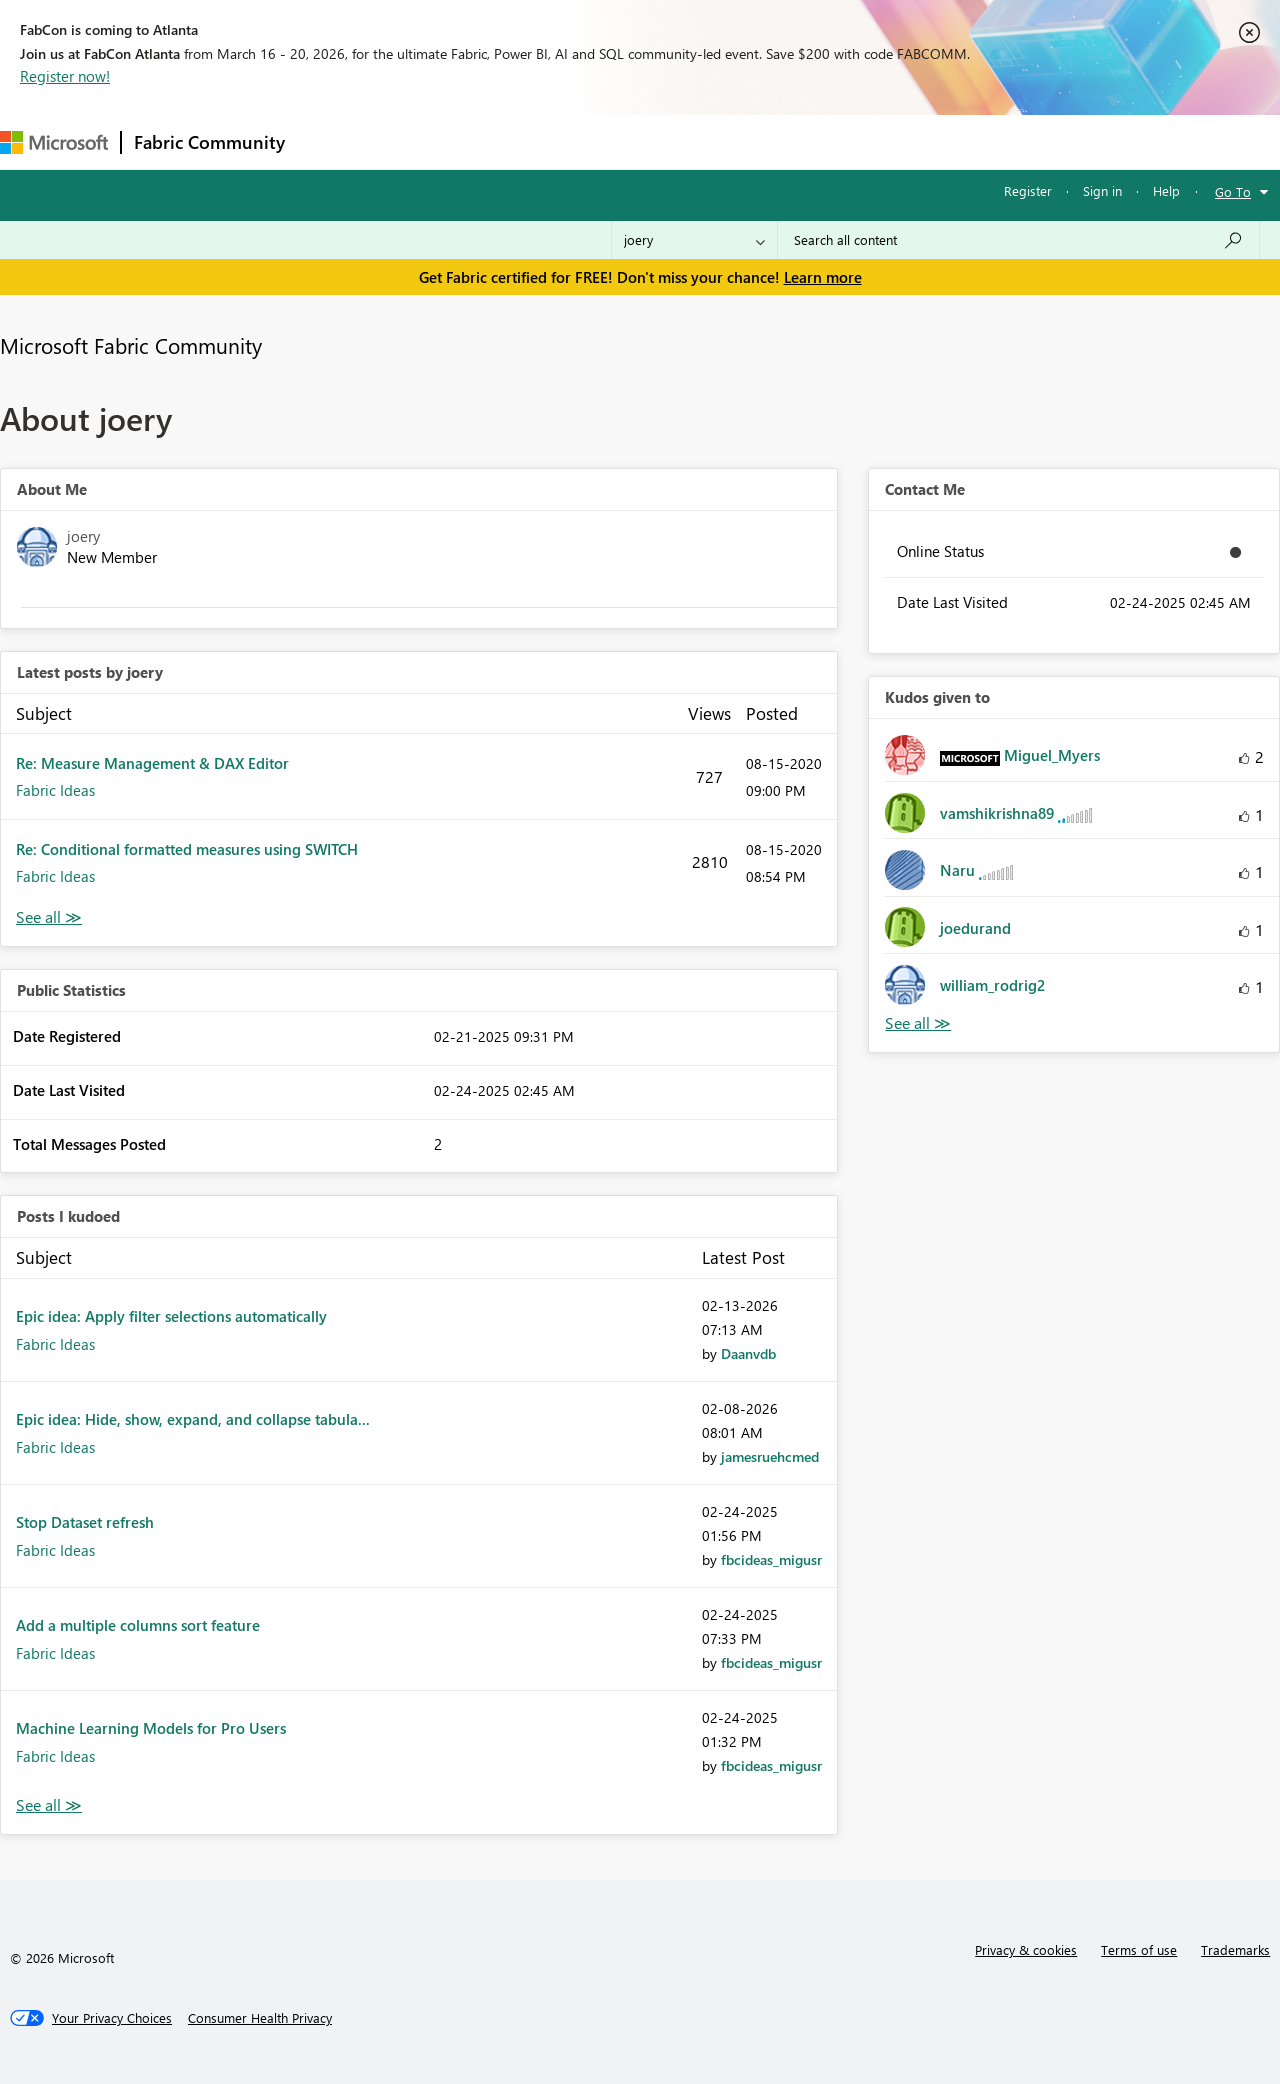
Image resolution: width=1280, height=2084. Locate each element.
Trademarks (1235, 1949)
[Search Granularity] (694, 240)
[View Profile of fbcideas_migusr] (771, 1559)
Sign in (1102, 190)
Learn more (823, 277)
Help (1166, 190)
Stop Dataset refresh (85, 1522)
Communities (589, 141)
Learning (756, 141)
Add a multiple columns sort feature (138, 1625)
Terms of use (1139, 1949)
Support (840, 141)
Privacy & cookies (1026, 1949)
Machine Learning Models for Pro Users (151, 1728)
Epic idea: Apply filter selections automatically (171, 1316)
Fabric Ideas (55, 790)
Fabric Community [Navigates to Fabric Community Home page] (209, 142)
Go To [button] (1233, 191)
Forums (330, 141)
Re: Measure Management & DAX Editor (152, 763)
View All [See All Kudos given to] (918, 1023)
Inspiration (418, 141)
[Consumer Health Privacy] (260, 2018)
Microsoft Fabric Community (131, 345)
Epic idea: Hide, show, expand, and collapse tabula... (193, 1419)
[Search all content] (1018, 240)
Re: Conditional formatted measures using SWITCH (187, 849)
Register (1028, 190)
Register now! (65, 76)
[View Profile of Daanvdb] (748, 1353)
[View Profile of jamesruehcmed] (770, 1456)
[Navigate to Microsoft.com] (54, 142)
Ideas (500, 141)
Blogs (679, 141)
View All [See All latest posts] (49, 917)
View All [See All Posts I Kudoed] (49, 1805)
